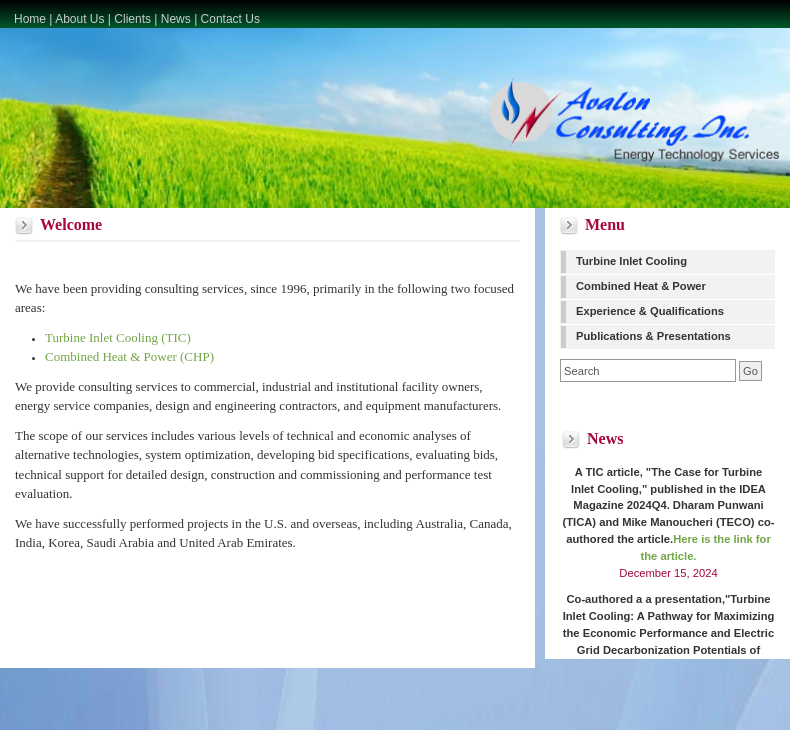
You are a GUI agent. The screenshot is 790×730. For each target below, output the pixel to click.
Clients (132, 19)
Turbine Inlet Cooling (631, 261)
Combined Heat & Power (641, 286)
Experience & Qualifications (650, 311)
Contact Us (230, 19)
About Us (79, 19)
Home (30, 19)
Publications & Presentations (653, 336)
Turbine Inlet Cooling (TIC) (118, 337)
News (176, 19)
